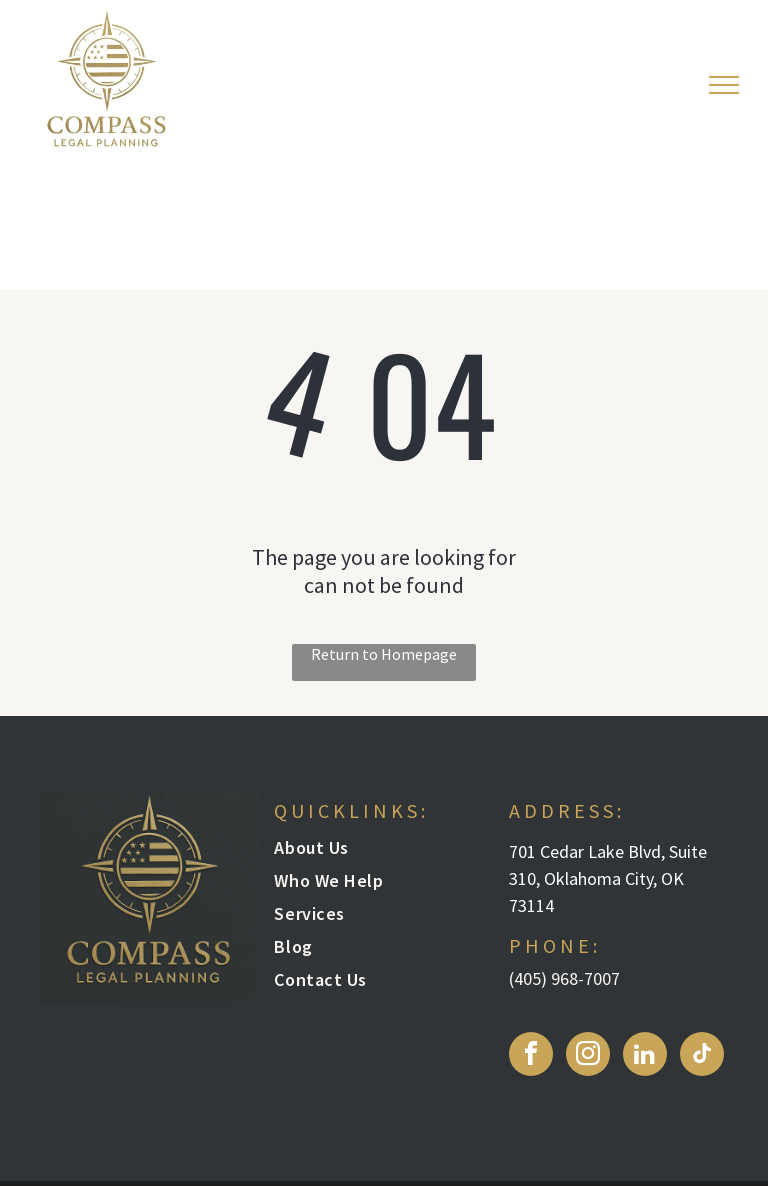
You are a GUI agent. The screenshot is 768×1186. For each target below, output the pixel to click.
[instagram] (588, 1056)
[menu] (724, 85)
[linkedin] (645, 1056)
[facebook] (531, 1056)
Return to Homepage (384, 654)
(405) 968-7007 (564, 978)
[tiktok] (702, 1056)
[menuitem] (373, 852)
